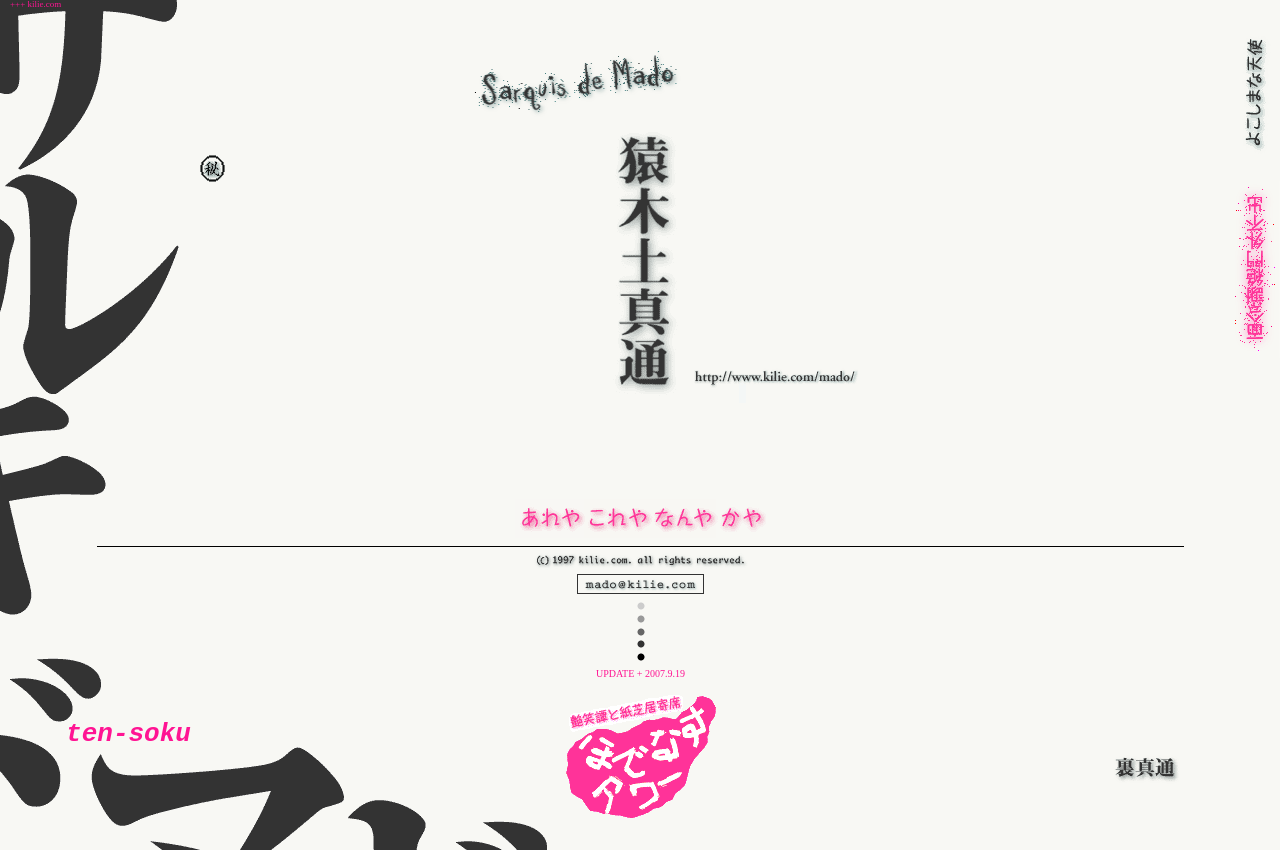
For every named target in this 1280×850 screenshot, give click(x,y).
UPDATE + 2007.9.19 (640, 673)
